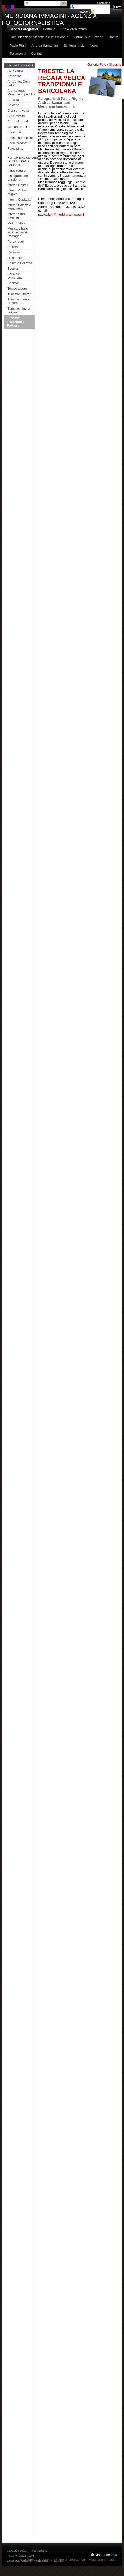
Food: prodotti (17, 143)
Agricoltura (15, 70)
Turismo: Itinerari (19, 294)
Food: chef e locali (20, 137)
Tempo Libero (17, 288)
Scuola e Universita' (14, 275)
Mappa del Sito (106, 2555)
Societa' (13, 283)
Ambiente (14, 76)
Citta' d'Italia (16, 116)
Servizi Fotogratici (20, 65)
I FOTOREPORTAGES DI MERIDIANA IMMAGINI (21, 159)
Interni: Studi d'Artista (16, 216)
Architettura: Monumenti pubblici (21, 92)
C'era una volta (18, 110)
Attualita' (13, 100)
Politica (12, 247)
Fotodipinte (15, 148)
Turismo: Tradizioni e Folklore (16, 321)
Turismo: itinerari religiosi (19, 310)
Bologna (13, 105)
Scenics (13, 268)
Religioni (13, 252)
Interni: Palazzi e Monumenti (19, 206)
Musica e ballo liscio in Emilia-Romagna (17, 232)
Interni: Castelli (17, 185)
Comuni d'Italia (17, 127)
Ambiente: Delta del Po (18, 83)
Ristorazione (16, 258)
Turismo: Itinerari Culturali (19, 301)
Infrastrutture (16, 170)
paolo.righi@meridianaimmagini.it (62, 214)
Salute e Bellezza (19, 263)
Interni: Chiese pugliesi (17, 192)
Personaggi (15, 241)
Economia (14, 132)
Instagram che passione (17, 177)
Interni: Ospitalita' (19, 199)
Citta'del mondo (18, 121)
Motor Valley (16, 223)
